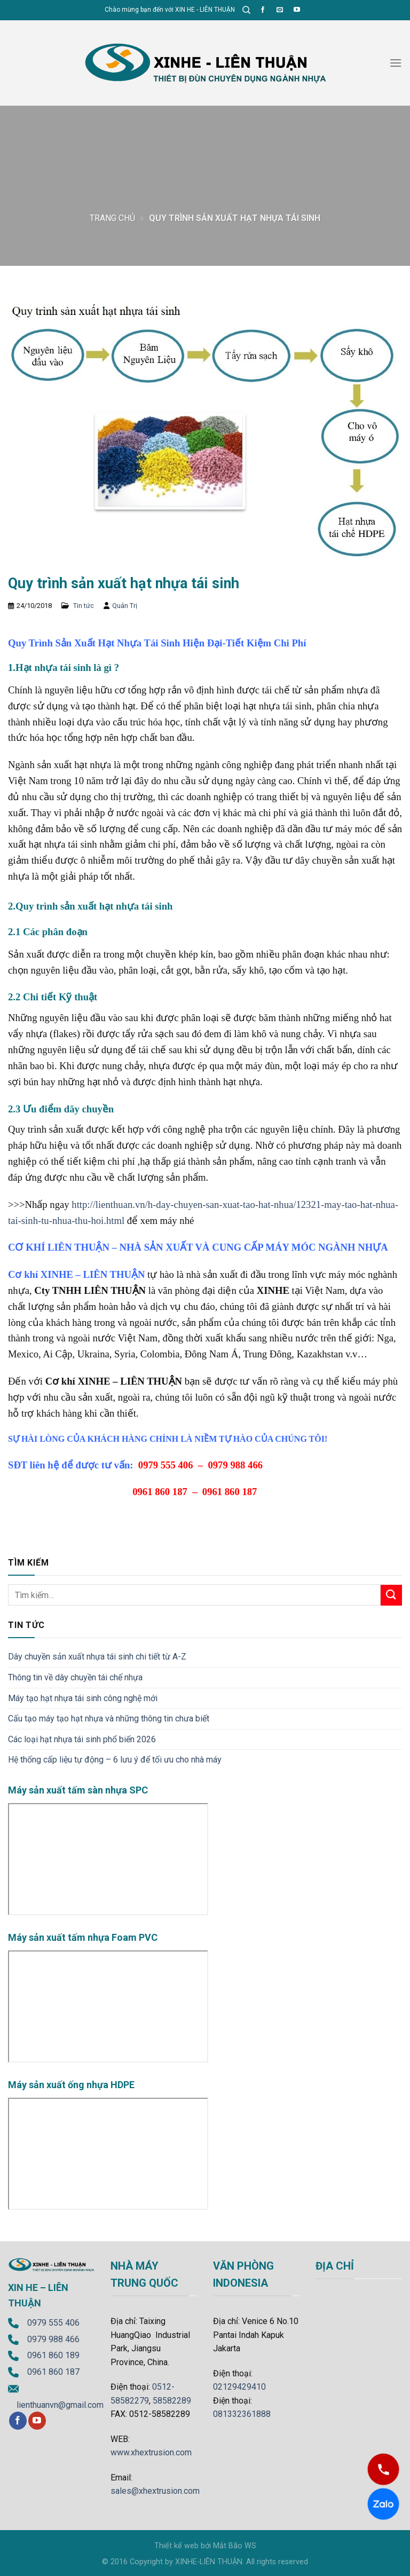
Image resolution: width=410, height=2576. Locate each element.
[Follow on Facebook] (262, 10)
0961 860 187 (53, 2372)
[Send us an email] (280, 10)
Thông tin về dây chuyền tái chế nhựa (75, 1677)
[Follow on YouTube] (297, 10)
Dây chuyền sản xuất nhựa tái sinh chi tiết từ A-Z (97, 1657)
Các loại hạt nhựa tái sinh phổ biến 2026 (82, 1739)
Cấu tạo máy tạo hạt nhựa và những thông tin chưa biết (108, 1718)
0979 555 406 (53, 2323)
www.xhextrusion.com (151, 2452)
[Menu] (395, 63)
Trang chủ (112, 218)
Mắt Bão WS (234, 2545)
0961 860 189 (53, 2355)
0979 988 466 (53, 2339)
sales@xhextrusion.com (155, 2491)
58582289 (172, 2401)
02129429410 (239, 2387)
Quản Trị (124, 606)
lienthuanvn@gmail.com (60, 2405)
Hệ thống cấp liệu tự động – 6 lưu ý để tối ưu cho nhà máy (115, 1760)
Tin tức (83, 606)
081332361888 (242, 2414)
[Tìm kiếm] (246, 10)
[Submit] (391, 1595)
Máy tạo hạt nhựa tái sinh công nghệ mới (82, 1698)
